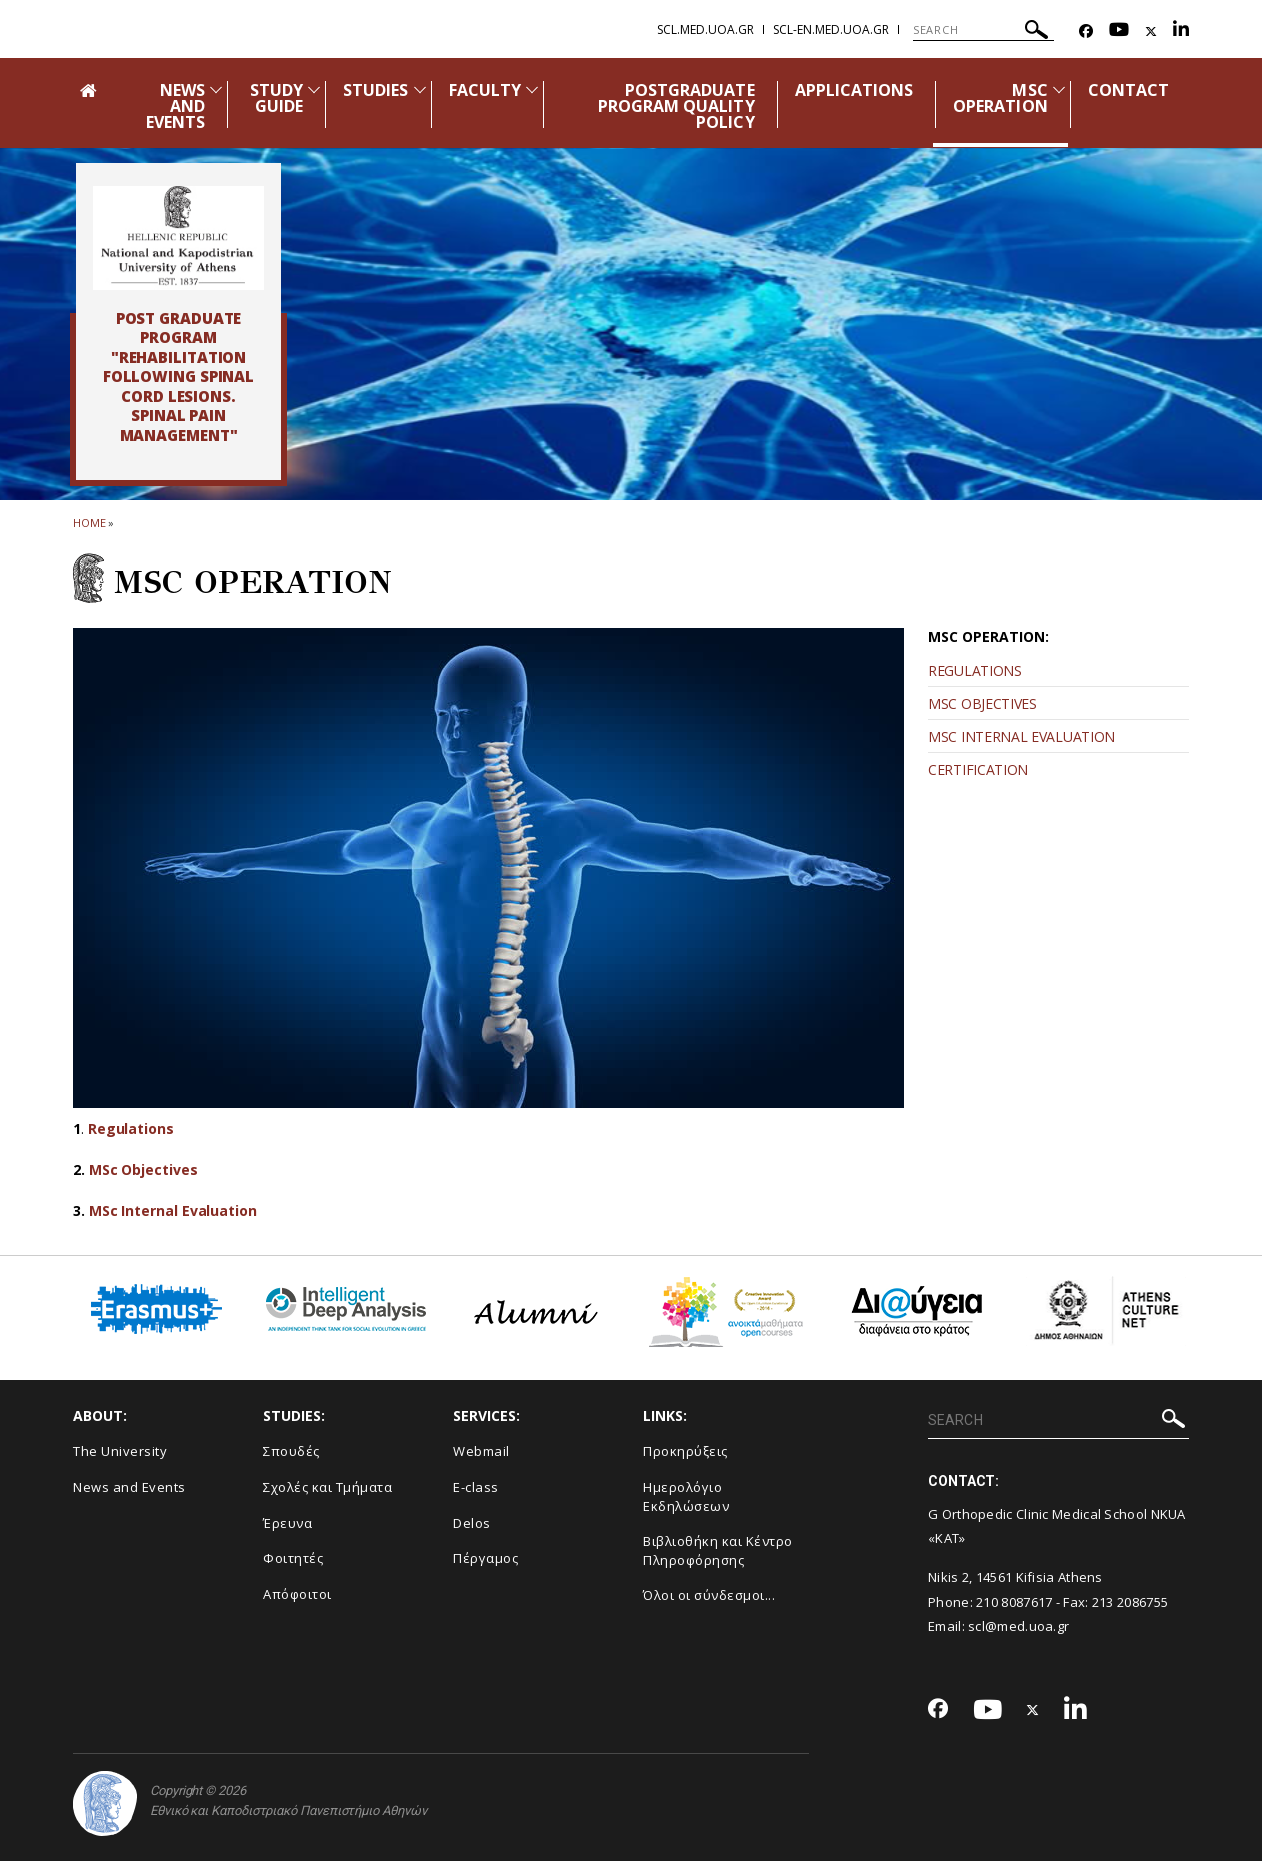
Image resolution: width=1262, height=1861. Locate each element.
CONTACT (1128, 90)
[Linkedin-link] (1181, 31)
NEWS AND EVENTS (175, 106)
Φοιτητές (293, 1558)
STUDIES (375, 90)
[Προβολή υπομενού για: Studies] (420, 89)
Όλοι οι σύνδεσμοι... (709, 1595)
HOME (89, 522)
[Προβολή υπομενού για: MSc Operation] (1059, 89)
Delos (472, 1523)
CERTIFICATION (978, 769)
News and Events (129, 1487)
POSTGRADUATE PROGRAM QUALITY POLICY (676, 106)
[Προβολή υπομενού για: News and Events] (216, 89)
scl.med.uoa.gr (705, 29)
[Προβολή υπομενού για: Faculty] (532, 89)
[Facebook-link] (1086, 31)
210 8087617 (1014, 1602)
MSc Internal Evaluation (173, 1210)
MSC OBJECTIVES (982, 703)
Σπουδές (291, 1451)
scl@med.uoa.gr (1018, 1626)
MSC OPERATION (1000, 98)
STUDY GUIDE (276, 98)
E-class (476, 1487)
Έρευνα (287, 1523)
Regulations (131, 1128)
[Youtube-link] (1119, 31)
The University (120, 1451)
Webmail (481, 1451)
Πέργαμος (485, 1558)
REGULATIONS (975, 670)
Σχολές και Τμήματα (327, 1487)
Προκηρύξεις (685, 1451)
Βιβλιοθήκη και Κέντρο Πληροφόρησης (718, 1550)
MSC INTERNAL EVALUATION (1021, 736)
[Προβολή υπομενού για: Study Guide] (314, 89)
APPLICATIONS (854, 90)
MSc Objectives (143, 1169)
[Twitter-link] (1151, 31)
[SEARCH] (983, 30)
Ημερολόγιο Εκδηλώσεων (686, 1496)
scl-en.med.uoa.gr (831, 29)
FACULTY (485, 90)
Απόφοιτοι (297, 1594)
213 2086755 (1130, 1602)
